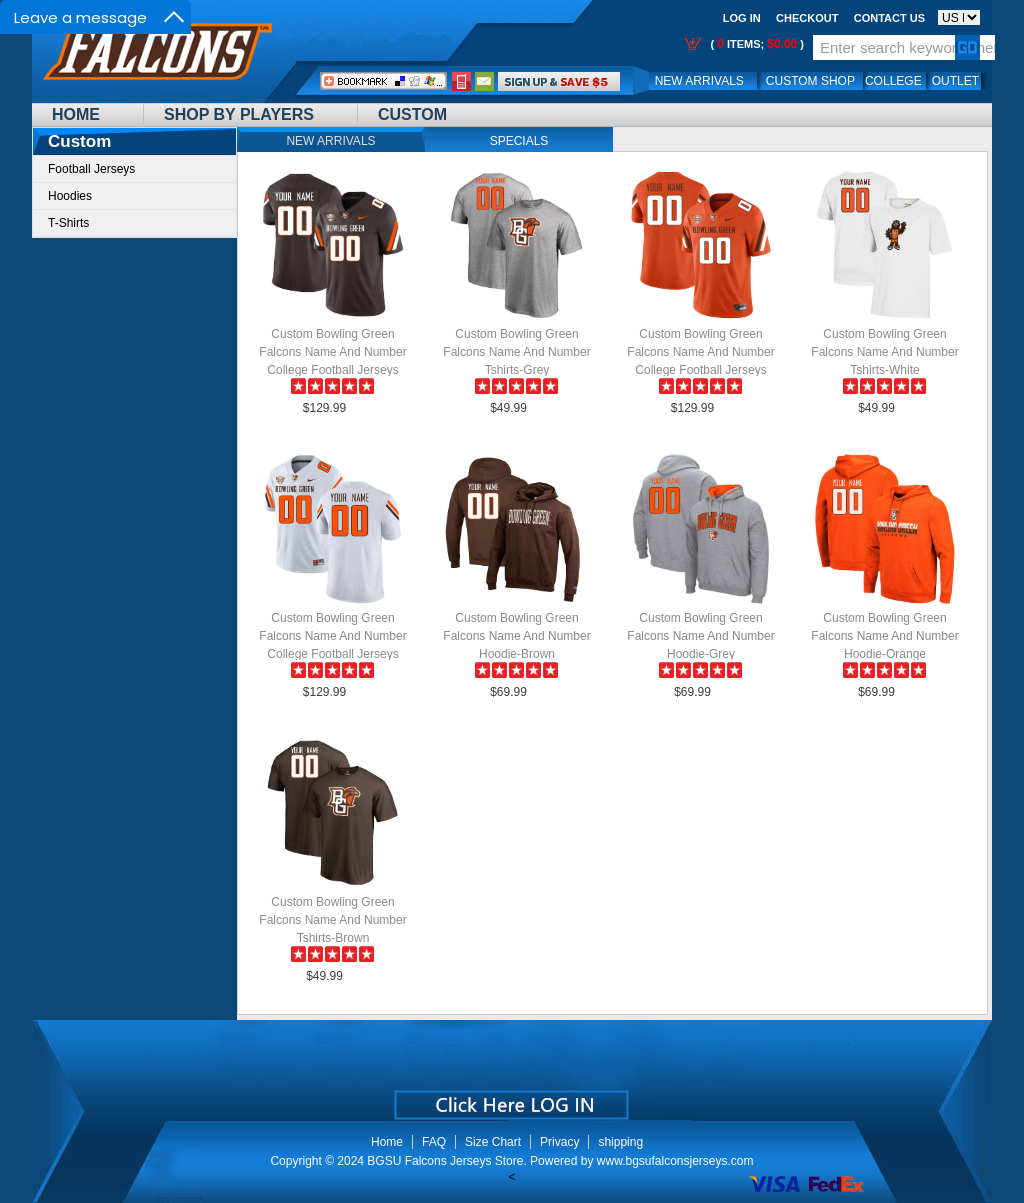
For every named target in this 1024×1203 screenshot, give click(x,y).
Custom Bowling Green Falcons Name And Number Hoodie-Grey (700, 636)
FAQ (434, 1142)
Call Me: (461, 81)
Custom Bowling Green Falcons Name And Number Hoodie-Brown (516, 636)
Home (76, 114)
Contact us (889, 18)
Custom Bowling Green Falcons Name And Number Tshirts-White (884, 352)
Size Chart (493, 1142)
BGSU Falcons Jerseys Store (445, 1161)
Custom (412, 114)
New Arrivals (699, 81)
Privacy (559, 1142)
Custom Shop (810, 81)
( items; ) (755, 44)
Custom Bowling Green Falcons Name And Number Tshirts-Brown (332, 920)
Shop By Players (239, 114)
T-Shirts (68, 223)
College (893, 81)
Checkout (807, 18)
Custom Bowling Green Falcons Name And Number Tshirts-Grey (516, 352)
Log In (742, 18)
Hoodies (70, 196)
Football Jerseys (91, 169)
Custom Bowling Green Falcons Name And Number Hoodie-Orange (884, 636)
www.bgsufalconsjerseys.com (675, 1161)
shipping (620, 1142)
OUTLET (955, 81)
